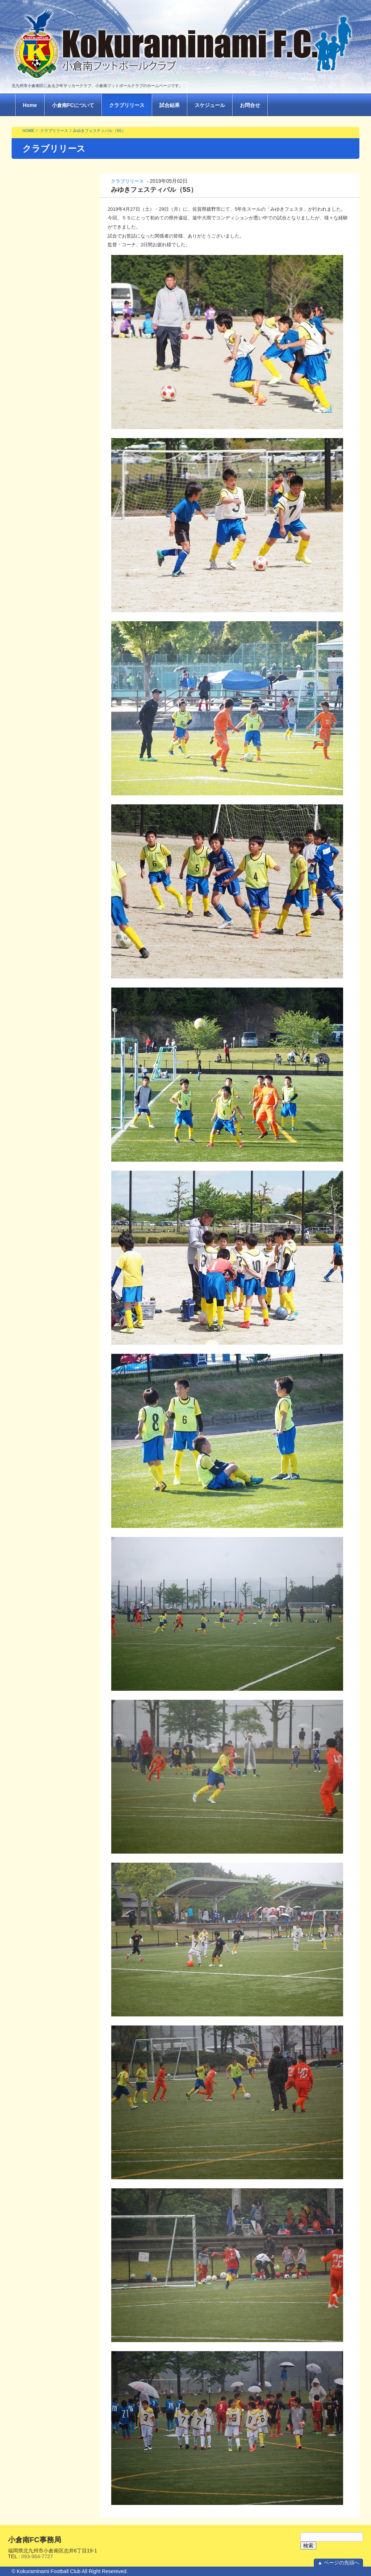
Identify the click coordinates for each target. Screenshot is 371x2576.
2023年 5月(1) (31, 501)
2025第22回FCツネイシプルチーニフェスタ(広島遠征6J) (49, 252)
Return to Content (32, 1162)
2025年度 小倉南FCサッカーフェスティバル (52, 216)
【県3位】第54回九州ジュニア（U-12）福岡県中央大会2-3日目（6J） (51, 810)
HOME (28, 130)
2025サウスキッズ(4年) (41, 279)
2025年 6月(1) (31, 405)
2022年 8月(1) (31, 586)
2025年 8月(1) (31, 393)
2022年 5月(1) (31, 622)
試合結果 (169, 105)
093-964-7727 (37, 2556)
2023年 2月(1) (31, 537)
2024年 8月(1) (31, 442)
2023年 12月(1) (32, 466)
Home (30, 105)
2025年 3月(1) (31, 417)
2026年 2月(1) (31, 357)
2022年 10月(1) (32, 574)
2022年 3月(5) (31, 633)
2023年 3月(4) (31, 525)
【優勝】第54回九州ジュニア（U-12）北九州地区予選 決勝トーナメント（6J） (50, 895)
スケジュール (210, 105)
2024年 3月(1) (31, 454)
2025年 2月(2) (31, 429)
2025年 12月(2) (32, 369)
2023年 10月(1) (32, 478)
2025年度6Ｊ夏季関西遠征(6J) (49, 267)
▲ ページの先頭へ (338, 2562)
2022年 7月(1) (31, 598)
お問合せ (250, 105)
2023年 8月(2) (31, 489)
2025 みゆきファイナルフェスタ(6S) (52, 198)
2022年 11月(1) (32, 562)
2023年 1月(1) (31, 549)
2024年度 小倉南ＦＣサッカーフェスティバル (51, 324)
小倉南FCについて (73, 105)
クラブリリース (127, 105)
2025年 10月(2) (32, 381)
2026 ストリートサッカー (44, 183)
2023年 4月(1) (31, 513)
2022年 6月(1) (31, 610)
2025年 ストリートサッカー (48, 309)
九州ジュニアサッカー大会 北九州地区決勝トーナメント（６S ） (52, 729)
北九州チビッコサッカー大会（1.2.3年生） (48, 234)
